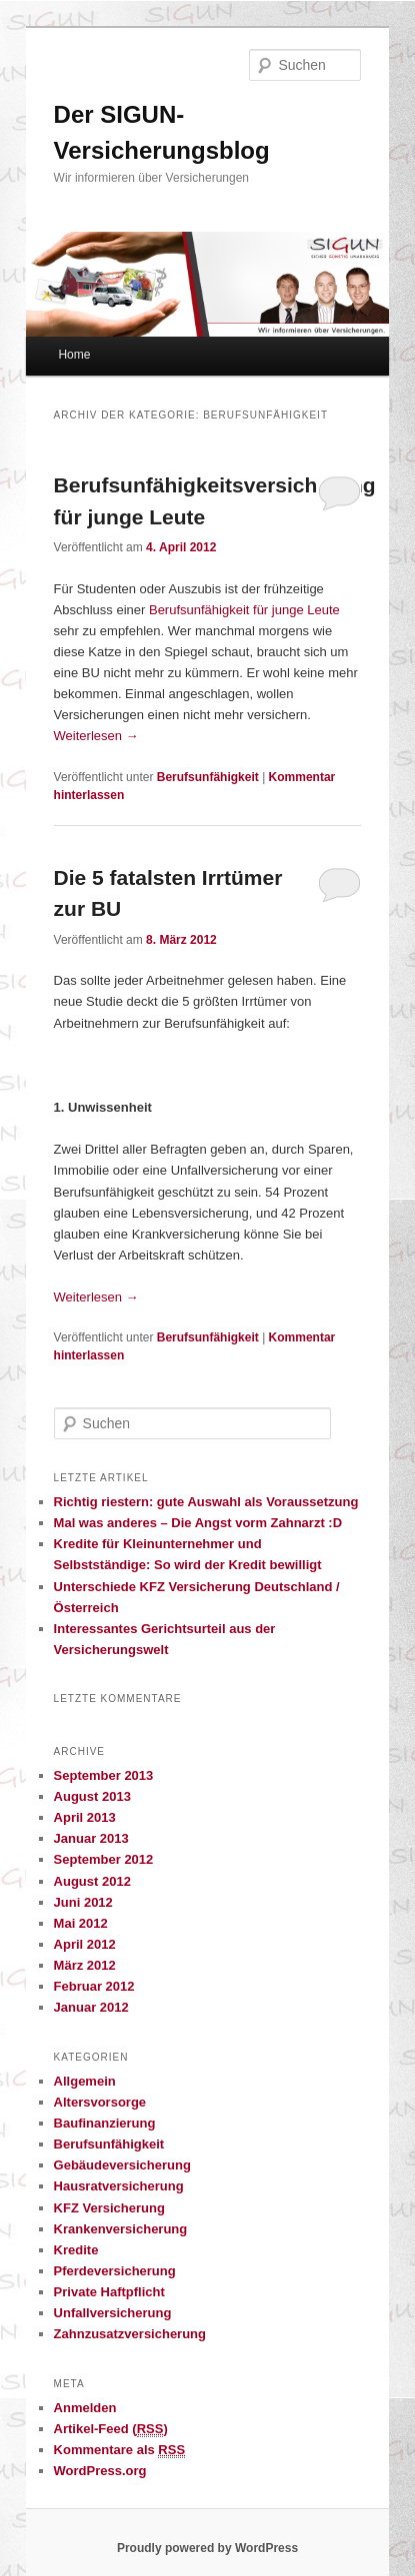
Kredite (76, 2249)
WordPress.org (100, 2470)
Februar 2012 (94, 1986)
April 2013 (85, 1817)
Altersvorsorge (100, 2102)
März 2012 (85, 1965)
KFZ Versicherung (109, 2207)
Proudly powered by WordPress (207, 2548)
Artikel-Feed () (111, 2429)
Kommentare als (120, 2450)
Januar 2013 (91, 1838)
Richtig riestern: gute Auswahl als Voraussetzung (206, 1501)
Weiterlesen (96, 735)
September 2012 (104, 1859)
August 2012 (92, 1881)
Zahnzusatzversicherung (130, 2333)
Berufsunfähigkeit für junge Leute (244, 609)
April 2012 (85, 1944)
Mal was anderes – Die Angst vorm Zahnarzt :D (198, 1522)
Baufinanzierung (105, 2123)
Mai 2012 (81, 1923)
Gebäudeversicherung (122, 2164)
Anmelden (85, 2407)
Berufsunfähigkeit (208, 777)
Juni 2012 (83, 1902)
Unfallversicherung (113, 2312)
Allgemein (85, 2081)
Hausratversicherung (119, 2185)
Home (74, 355)
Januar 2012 (91, 2007)
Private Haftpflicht (109, 2291)
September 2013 (104, 1775)
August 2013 (92, 1796)
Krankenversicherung (121, 2228)
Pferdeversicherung (115, 2270)
